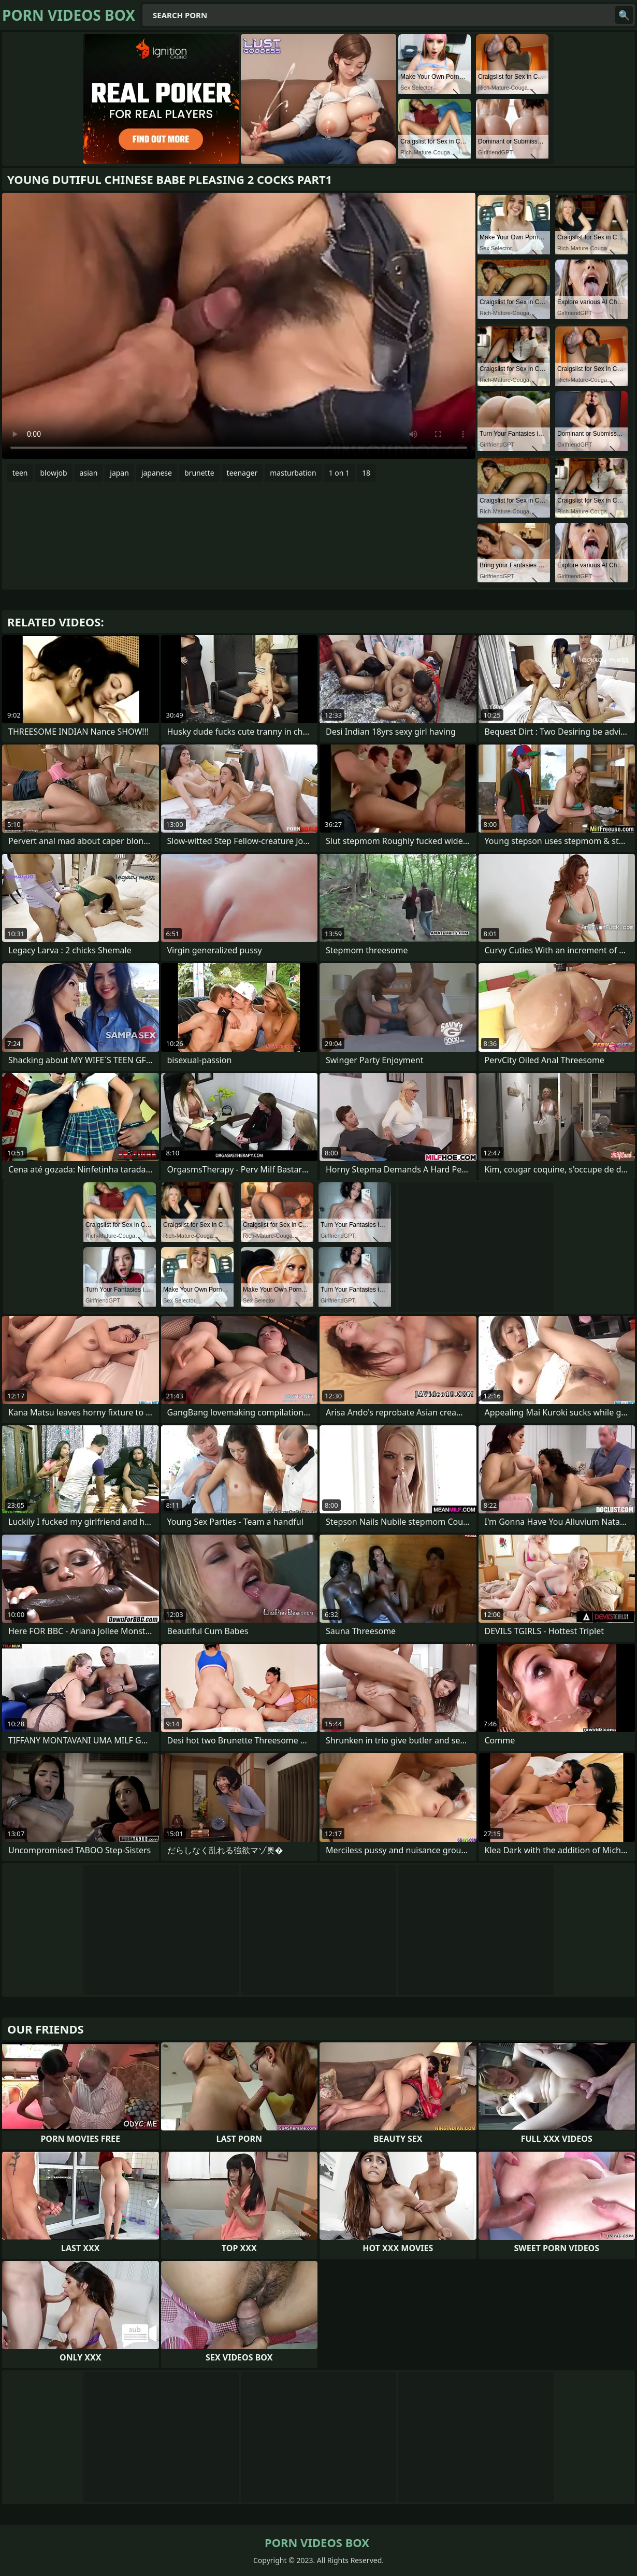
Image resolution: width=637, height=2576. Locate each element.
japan (119, 473)
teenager (242, 473)
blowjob (53, 473)
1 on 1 (339, 473)
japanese (156, 473)
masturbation (293, 473)
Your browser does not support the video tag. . (238, 326)
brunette (199, 473)
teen (20, 473)
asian (89, 473)
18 (366, 473)
